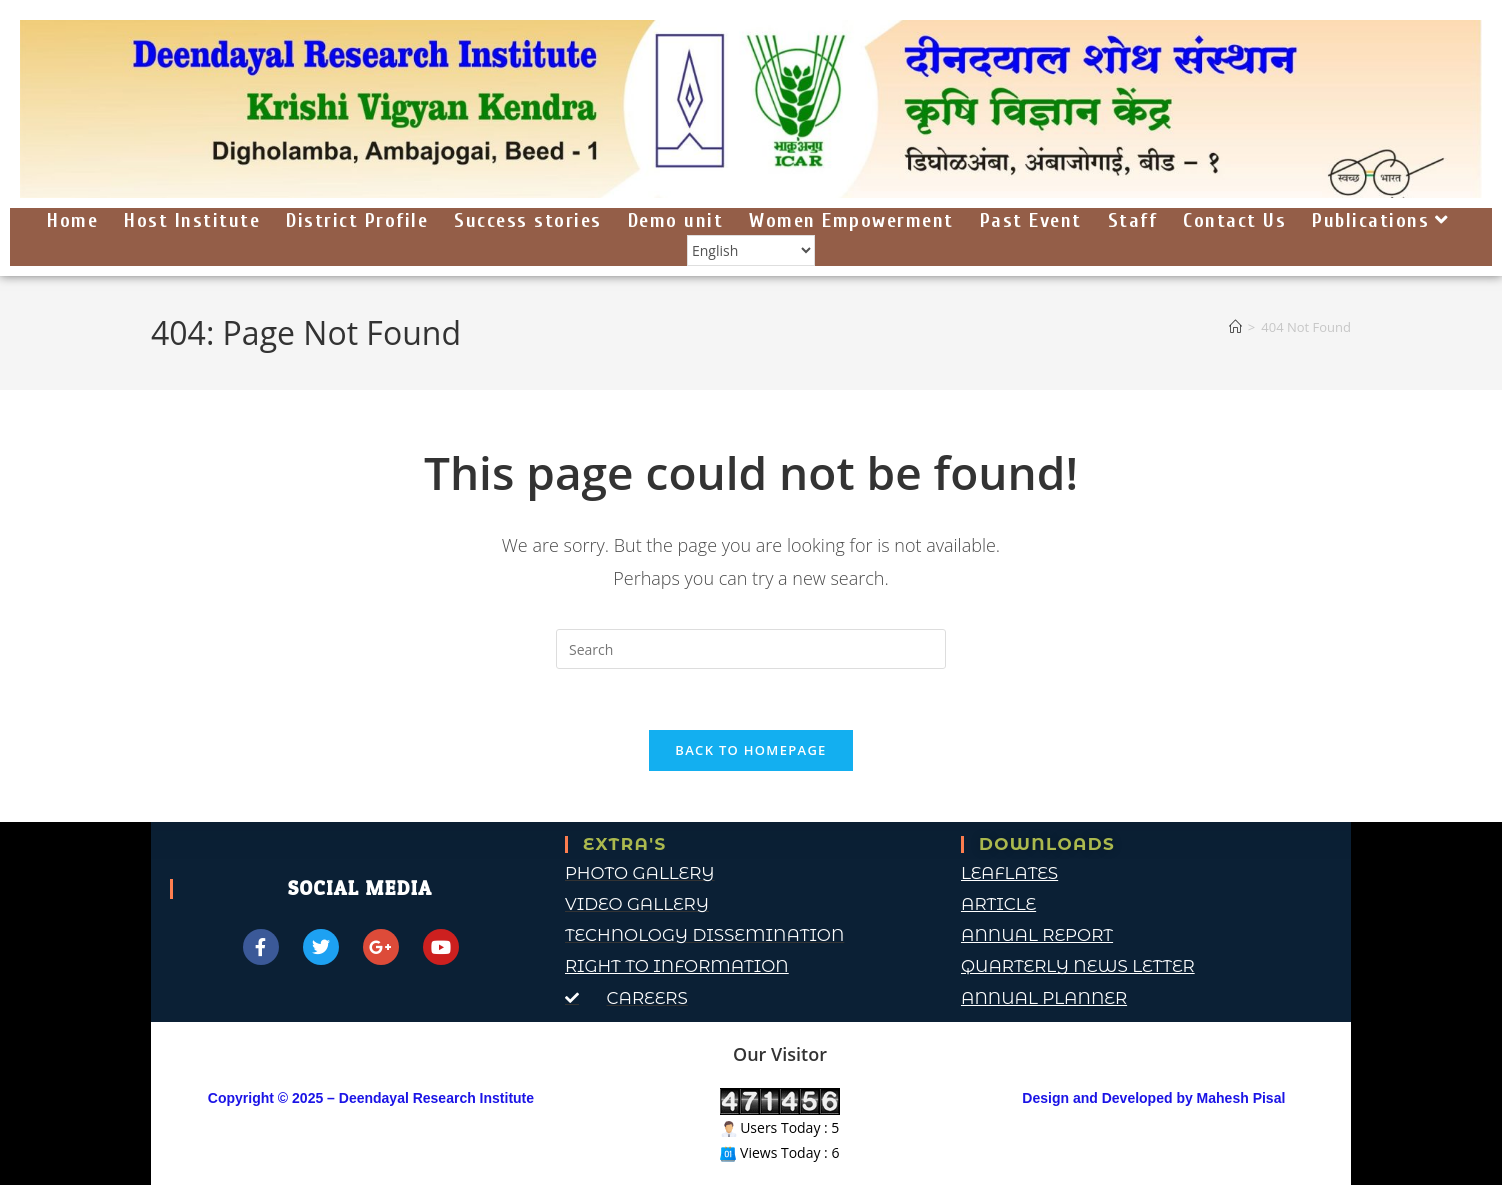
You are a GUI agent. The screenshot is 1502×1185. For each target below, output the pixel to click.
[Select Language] (751, 251)
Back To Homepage (750, 750)
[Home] (1235, 327)
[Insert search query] (751, 649)
